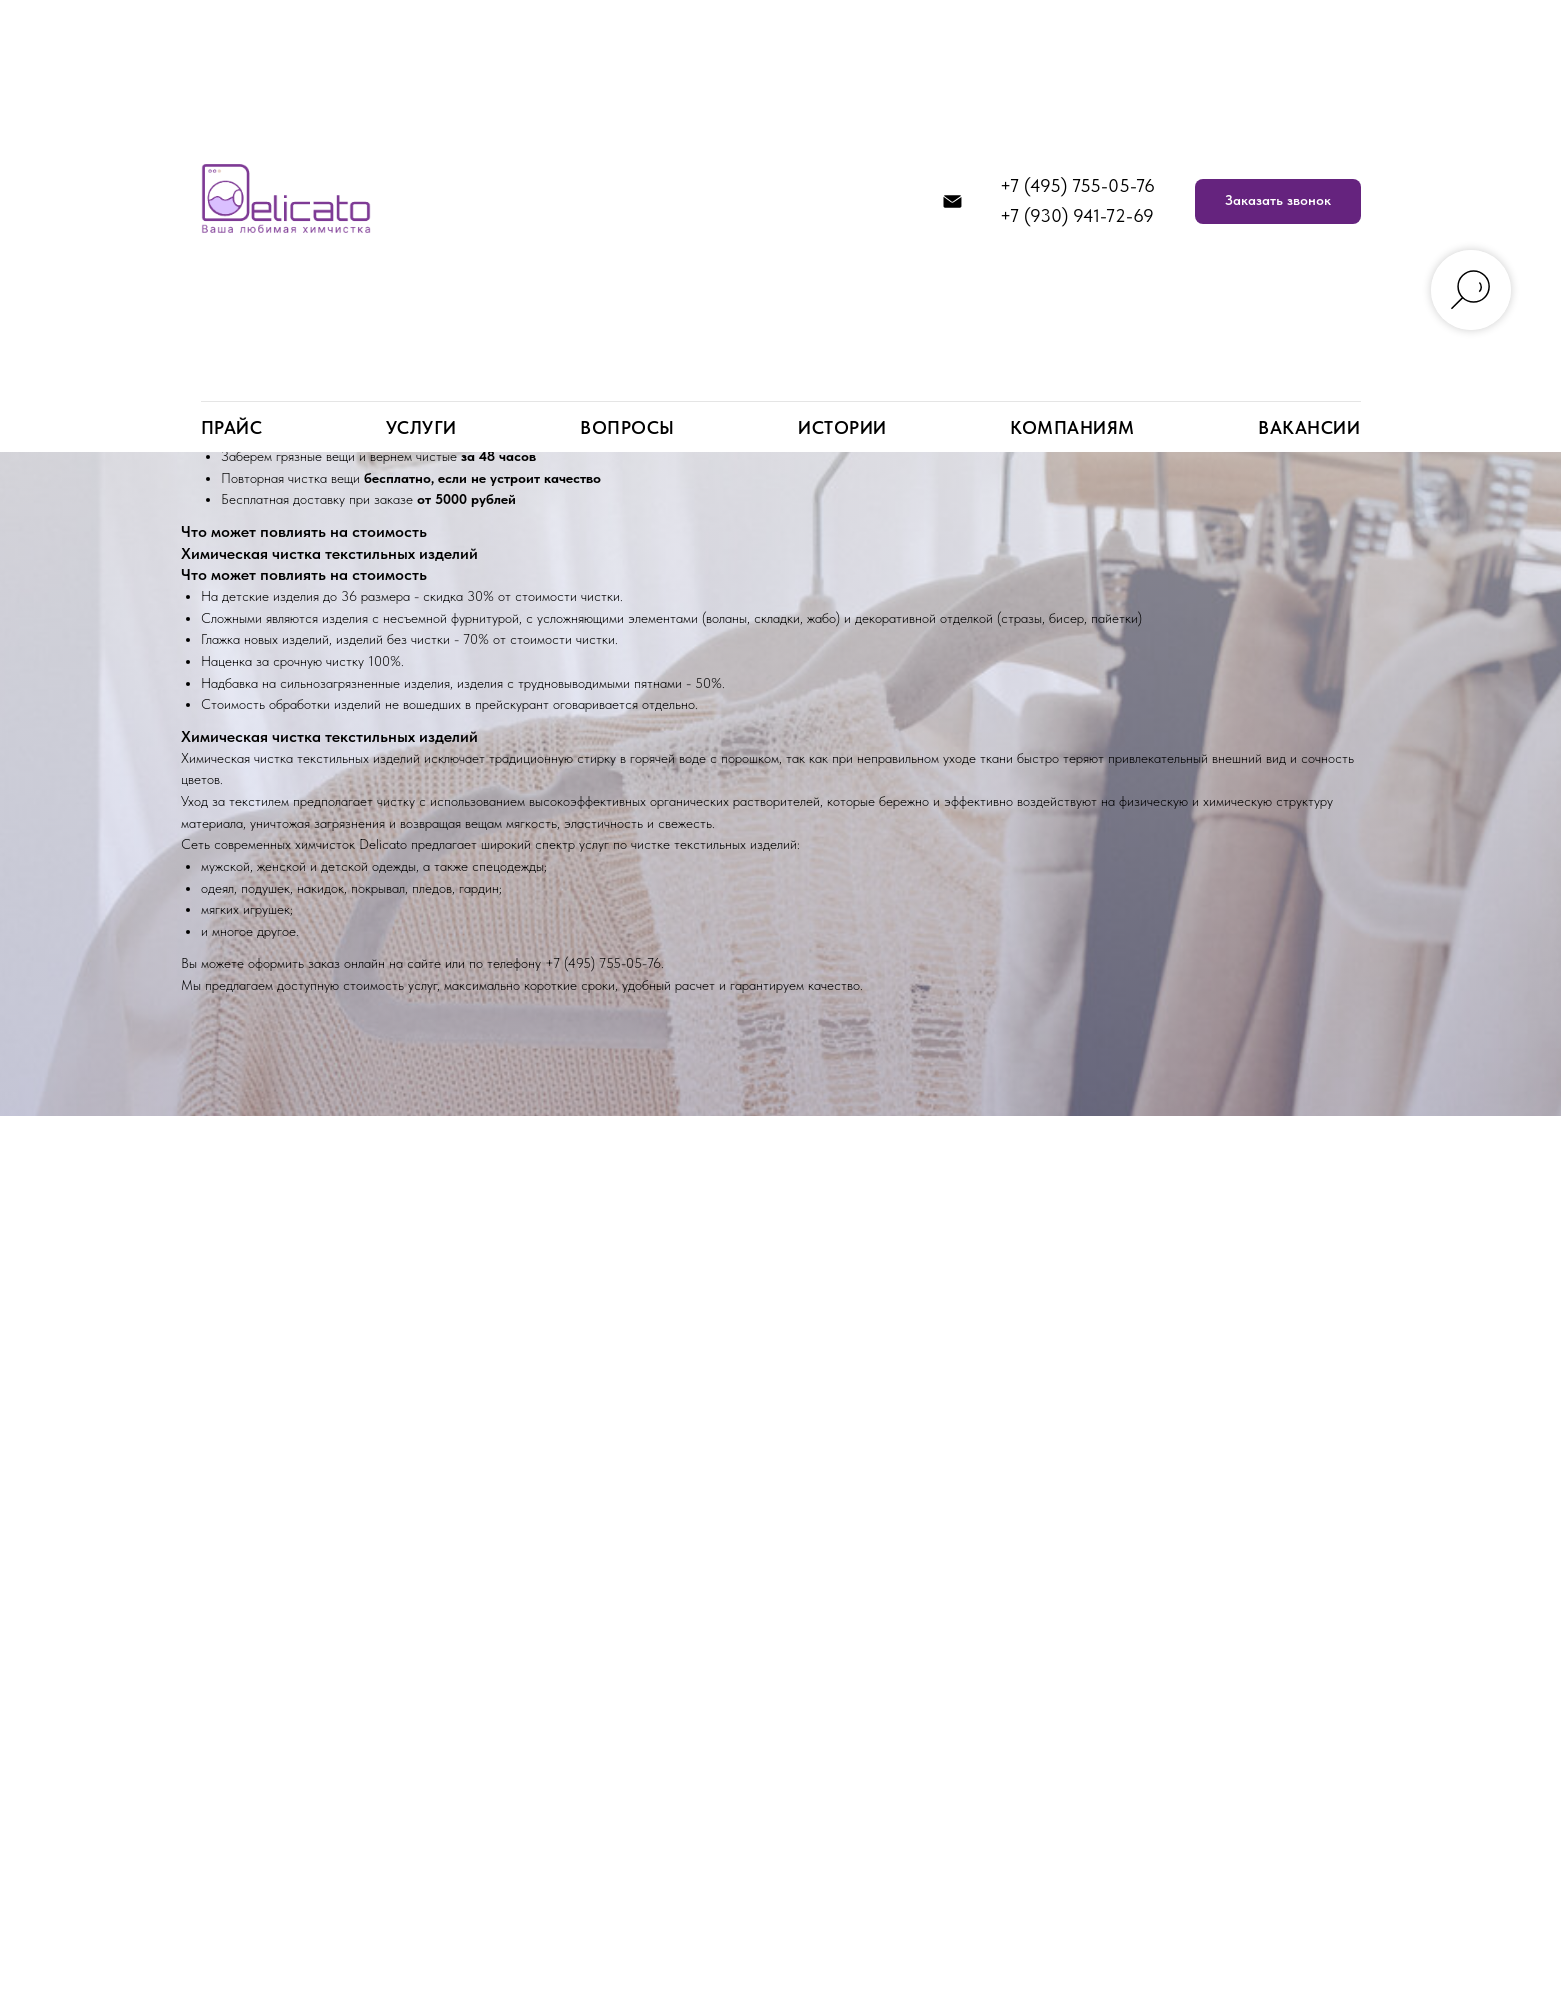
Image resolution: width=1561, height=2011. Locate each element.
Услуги (421, 427)
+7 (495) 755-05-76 (1077, 185)
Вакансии (1309, 427)
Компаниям (1072, 427)
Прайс (232, 427)
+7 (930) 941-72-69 (1077, 215)
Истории (842, 427)
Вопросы (627, 427)
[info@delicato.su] (952, 201)
